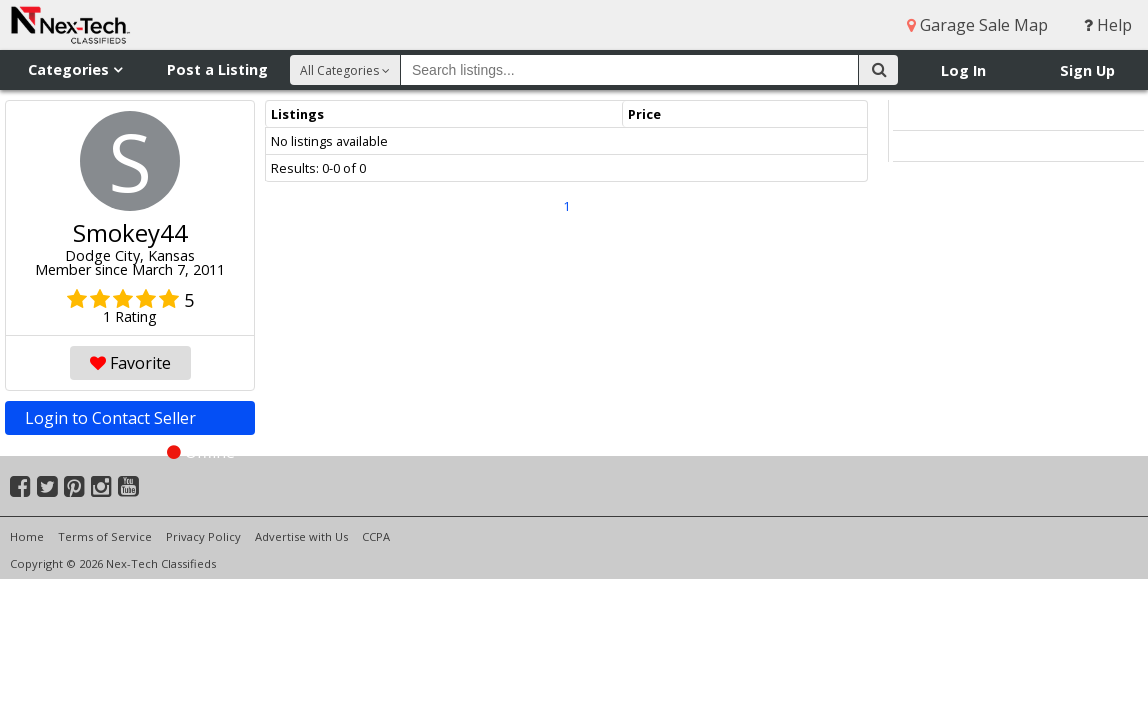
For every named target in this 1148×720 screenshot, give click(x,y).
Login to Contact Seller (130, 421)
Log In (963, 70)
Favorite (130, 363)
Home (27, 536)
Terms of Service (105, 536)
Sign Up (1087, 70)
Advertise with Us (301, 536)
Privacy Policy (203, 536)
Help (1108, 25)
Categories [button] (75, 69)
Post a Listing (217, 69)
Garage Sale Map (977, 25)
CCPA (376, 536)
